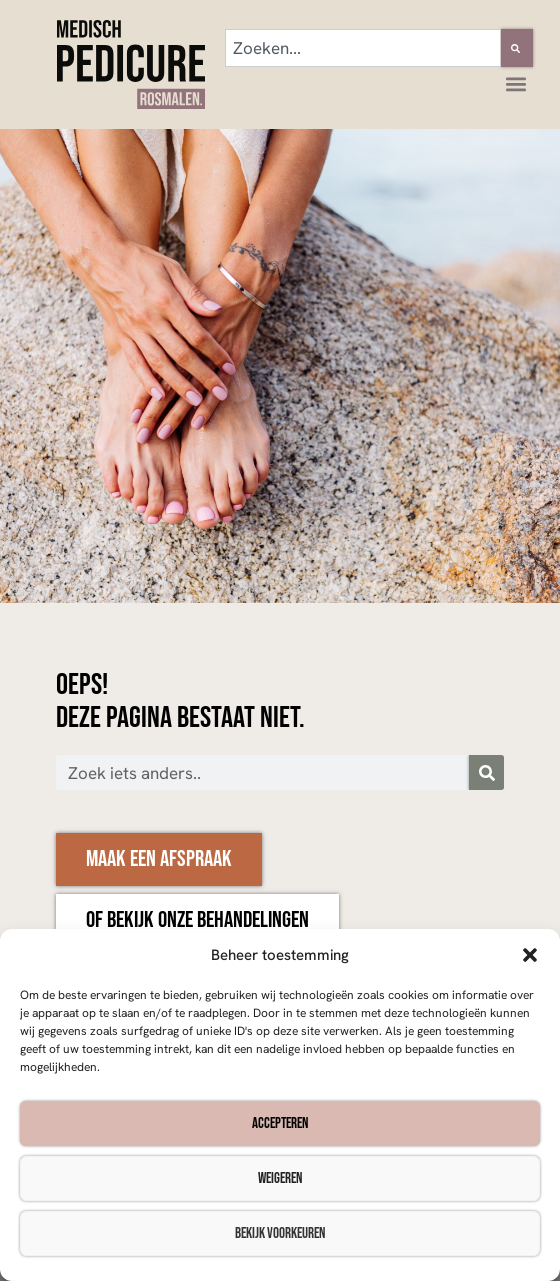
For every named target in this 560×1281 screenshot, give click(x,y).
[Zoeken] (517, 48)
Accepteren (280, 1123)
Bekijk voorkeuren (280, 1233)
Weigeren (280, 1178)
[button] (530, 955)
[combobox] (363, 48)
